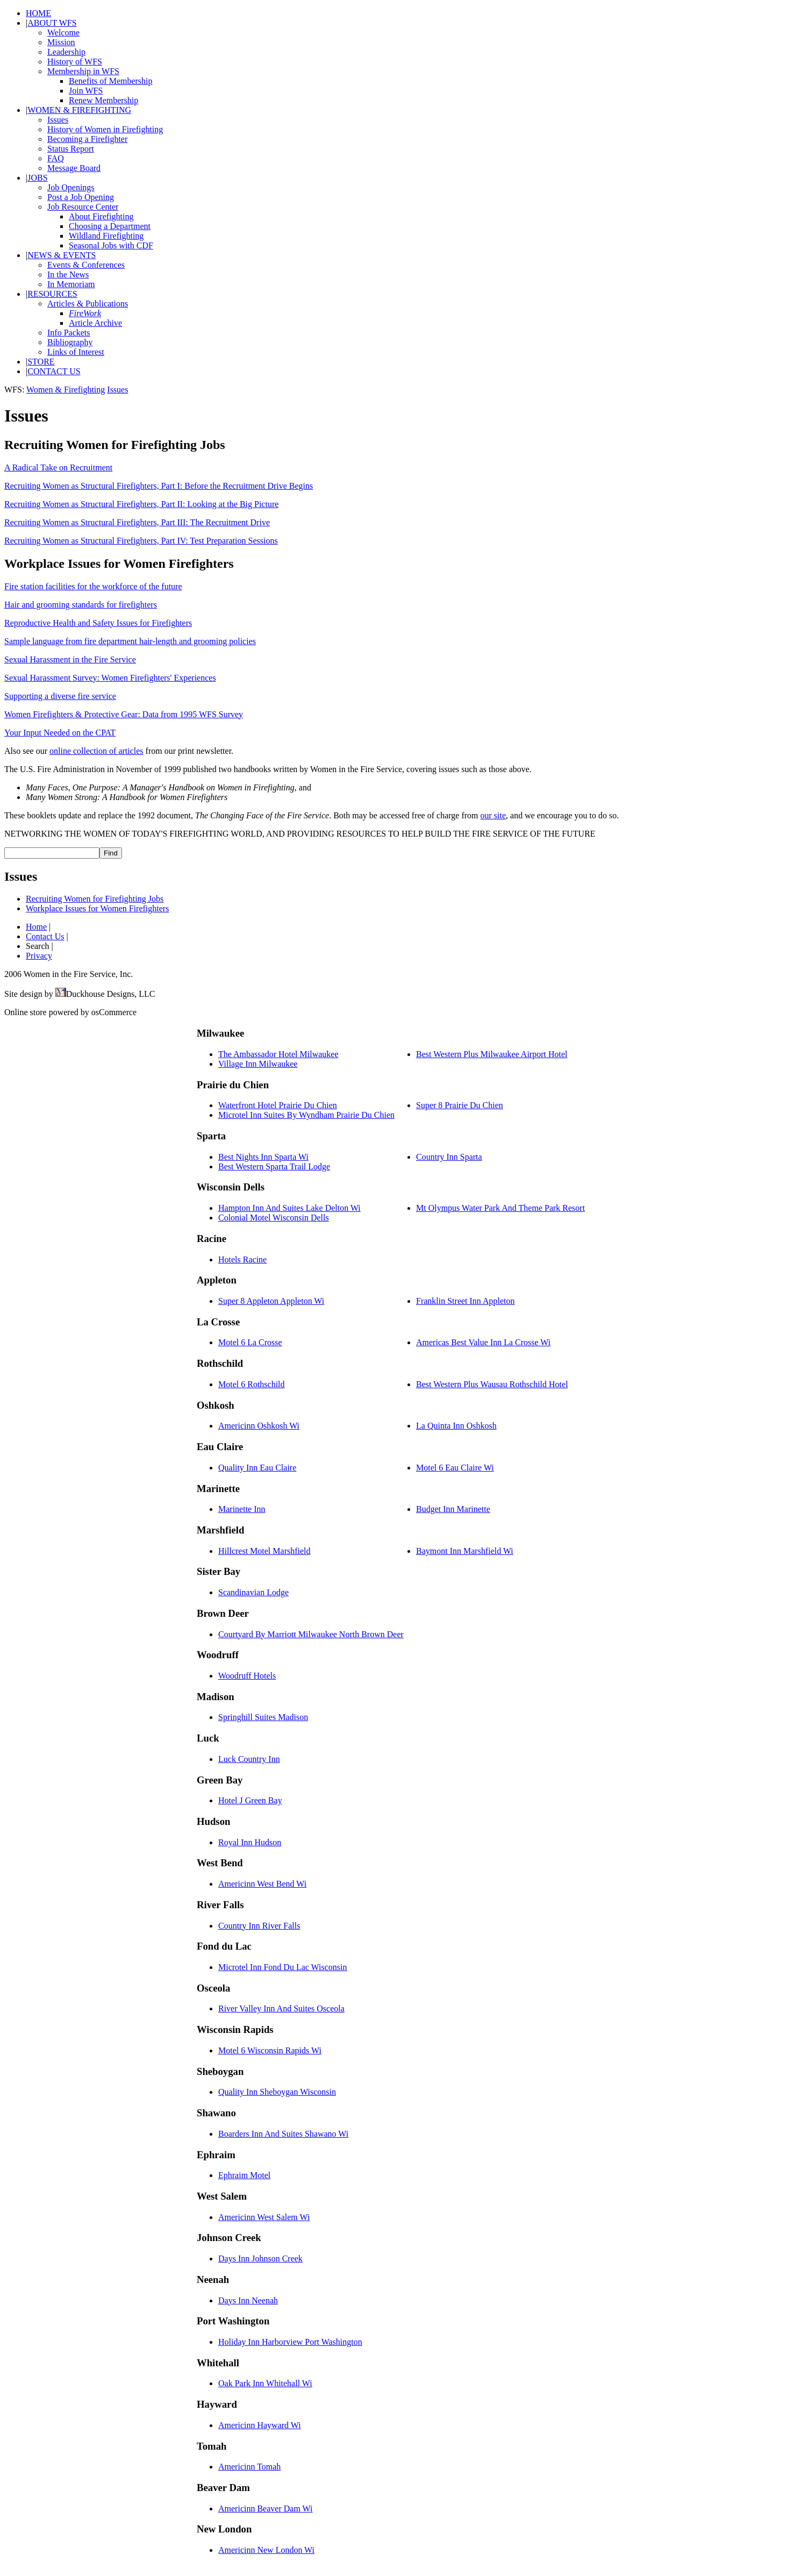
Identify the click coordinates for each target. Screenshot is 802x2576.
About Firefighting (101, 216)
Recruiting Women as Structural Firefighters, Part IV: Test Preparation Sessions (141, 540)
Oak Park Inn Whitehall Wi (265, 2383)
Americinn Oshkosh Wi (258, 1425)
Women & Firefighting (65, 389)
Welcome (63, 32)
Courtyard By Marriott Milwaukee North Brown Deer (311, 1634)
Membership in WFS (83, 71)
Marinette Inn (242, 1509)
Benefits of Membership (111, 80)
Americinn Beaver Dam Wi (265, 2508)
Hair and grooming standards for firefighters (80, 604)
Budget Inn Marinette (453, 1509)
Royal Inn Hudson (249, 1842)
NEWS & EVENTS (61, 255)
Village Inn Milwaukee (257, 1063)
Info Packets (68, 332)
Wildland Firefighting (106, 235)
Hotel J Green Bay (250, 1800)
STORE (40, 361)
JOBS (37, 177)
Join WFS (86, 90)
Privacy (39, 955)
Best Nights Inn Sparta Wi (263, 1156)
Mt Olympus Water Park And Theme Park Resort (500, 1207)
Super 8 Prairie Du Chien (459, 1105)
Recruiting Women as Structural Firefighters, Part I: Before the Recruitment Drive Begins (158, 485)
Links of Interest (75, 351)
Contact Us (45, 936)
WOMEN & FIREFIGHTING (79, 110)
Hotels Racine (242, 1259)
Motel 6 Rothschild (251, 1384)
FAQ (55, 158)
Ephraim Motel (244, 2175)
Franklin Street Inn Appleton (465, 1300)
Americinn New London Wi (266, 2549)
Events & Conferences (86, 264)
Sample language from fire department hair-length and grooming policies (130, 641)
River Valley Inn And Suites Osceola (281, 2008)
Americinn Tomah (249, 2466)
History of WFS (74, 61)
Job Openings (71, 187)
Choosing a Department (110, 226)
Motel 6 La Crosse (250, 1342)
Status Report (70, 148)
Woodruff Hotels (247, 1675)
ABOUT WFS (51, 22)
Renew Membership (103, 100)
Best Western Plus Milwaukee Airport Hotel (492, 1054)
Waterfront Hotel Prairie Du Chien (277, 1105)
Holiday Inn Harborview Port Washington (290, 2341)
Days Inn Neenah (248, 2300)
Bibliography (69, 342)
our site (493, 815)
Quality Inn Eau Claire (257, 1467)
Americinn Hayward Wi (259, 2425)
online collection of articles (96, 750)
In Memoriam (71, 284)
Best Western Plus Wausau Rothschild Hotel (492, 1384)
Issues (57, 119)
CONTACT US (53, 371)
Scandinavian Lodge (253, 1592)
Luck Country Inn (249, 1759)
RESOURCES (52, 293)
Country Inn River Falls (259, 1925)
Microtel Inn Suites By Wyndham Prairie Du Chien (306, 1114)
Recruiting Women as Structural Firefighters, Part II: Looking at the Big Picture (141, 504)
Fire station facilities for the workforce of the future (93, 586)
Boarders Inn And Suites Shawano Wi (283, 2133)
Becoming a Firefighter (87, 139)
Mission (61, 42)
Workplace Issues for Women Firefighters (97, 908)
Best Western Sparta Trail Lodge (274, 1166)
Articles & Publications (87, 303)
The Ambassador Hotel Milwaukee (278, 1054)
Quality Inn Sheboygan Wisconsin (277, 2091)
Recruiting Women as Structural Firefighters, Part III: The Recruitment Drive (137, 522)
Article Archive (95, 322)
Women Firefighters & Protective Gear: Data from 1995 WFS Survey (123, 714)
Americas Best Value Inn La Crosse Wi (483, 1342)
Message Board (74, 168)
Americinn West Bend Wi (262, 1883)
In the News (68, 274)
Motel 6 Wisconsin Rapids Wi (269, 2050)
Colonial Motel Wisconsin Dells (273, 1217)
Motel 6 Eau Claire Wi (455, 1467)
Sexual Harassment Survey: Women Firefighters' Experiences (110, 677)
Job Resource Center (82, 206)
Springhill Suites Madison (263, 1717)
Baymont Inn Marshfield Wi (464, 1550)
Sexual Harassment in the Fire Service (70, 659)
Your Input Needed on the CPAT (60, 732)
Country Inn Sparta (449, 1156)
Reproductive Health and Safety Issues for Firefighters (98, 622)
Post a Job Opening (80, 197)
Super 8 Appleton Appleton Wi (271, 1300)
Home (36, 926)
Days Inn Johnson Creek (260, 2258)
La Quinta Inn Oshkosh (456, 1425)
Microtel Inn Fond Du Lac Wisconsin (282, 1967)
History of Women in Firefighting (105, 129)
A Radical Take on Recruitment (58, 467)
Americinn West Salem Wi (264, 2217)
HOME (38, 13)
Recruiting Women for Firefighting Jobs (94, 898)
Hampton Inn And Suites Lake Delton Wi (289, 1207)
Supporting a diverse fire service (60, 696)
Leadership (66, 51)
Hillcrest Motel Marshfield (264, 1550)
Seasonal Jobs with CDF (111, 245)
